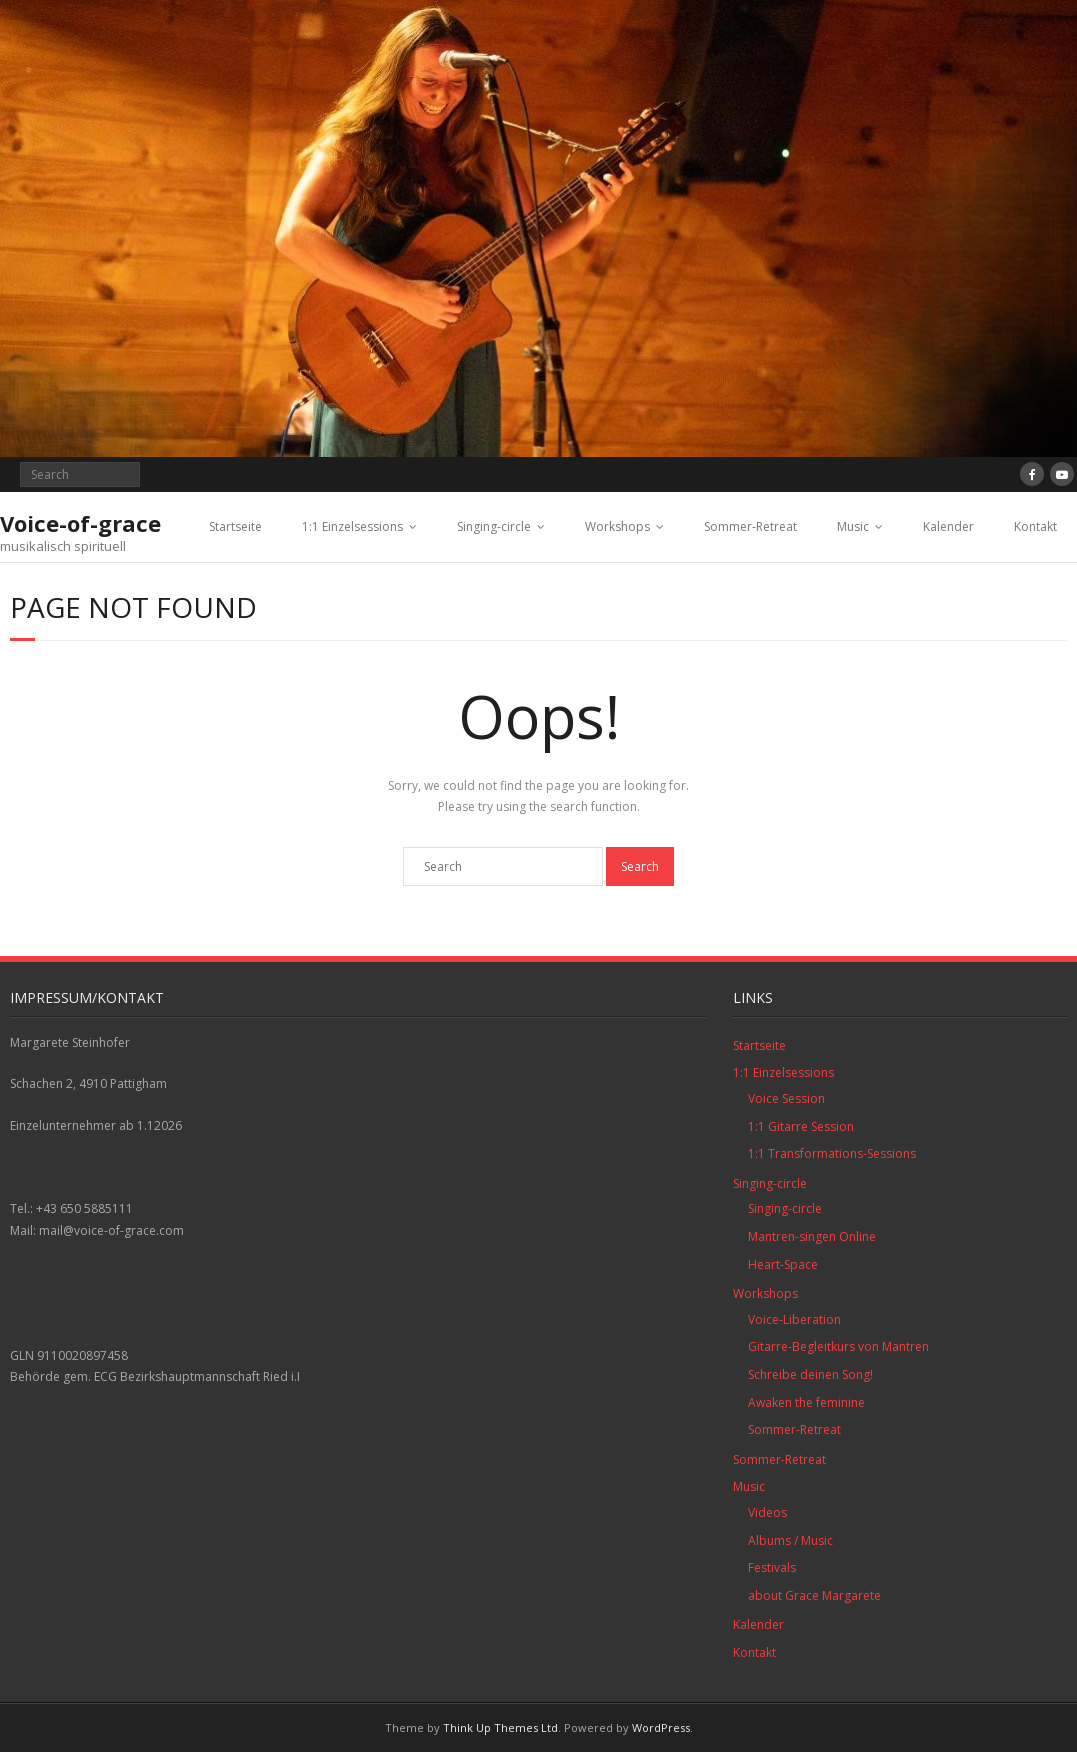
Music (853, 526)
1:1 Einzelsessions (352, 526)
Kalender (948, 526)
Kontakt (1035, 526)
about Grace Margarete (814, 1595)
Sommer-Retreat (750, 526)
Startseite (235, 526)
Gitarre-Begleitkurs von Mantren (838, 1346)
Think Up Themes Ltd (500, 1727)
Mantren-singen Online (812, 1236)
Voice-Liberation (794, 1319)
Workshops (617, 526)
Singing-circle (494, 526)
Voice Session (786, 1098)
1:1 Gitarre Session (801, 1126)
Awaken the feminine (806, 1402)
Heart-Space (783, 1264)
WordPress (661, 1727)
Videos (767, 1512)
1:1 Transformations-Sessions (832, 1153)
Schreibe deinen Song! (810, 1374)
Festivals (772, 1567)
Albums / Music (790, 1540)
